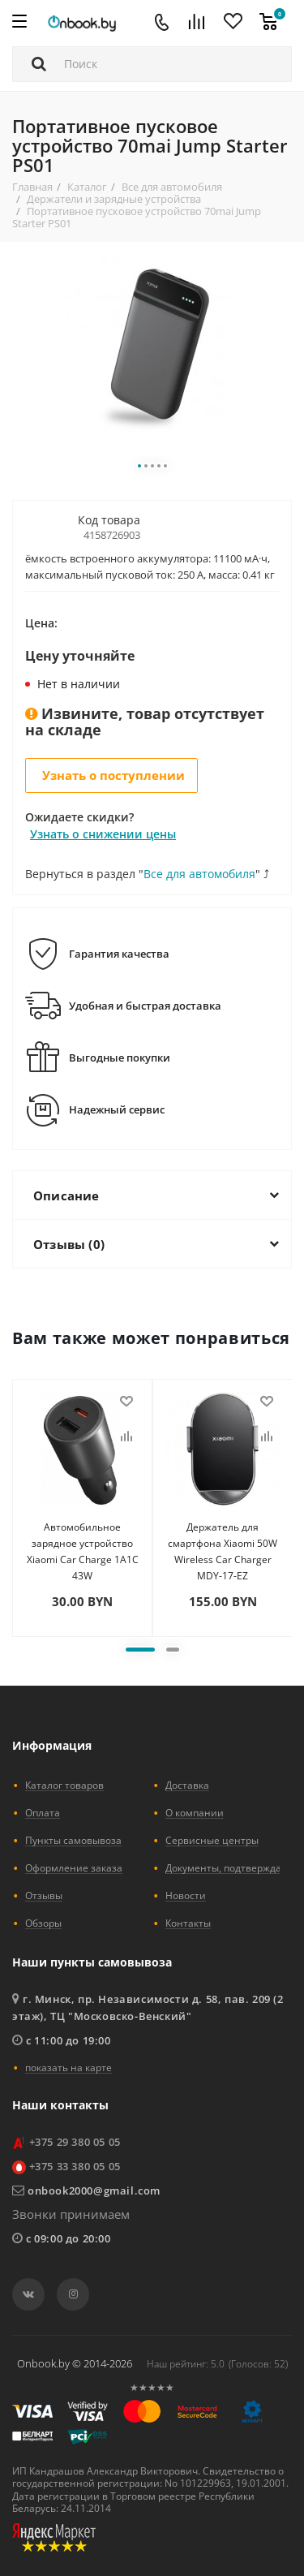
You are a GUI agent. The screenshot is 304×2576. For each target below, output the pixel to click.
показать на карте (68, 2067)
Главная (32, 186)
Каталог (87, 186)
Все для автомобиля (172, 186)
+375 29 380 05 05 (75, 2141)
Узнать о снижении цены (103, 834)
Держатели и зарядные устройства (114, 199)
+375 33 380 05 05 (75, 2166)
